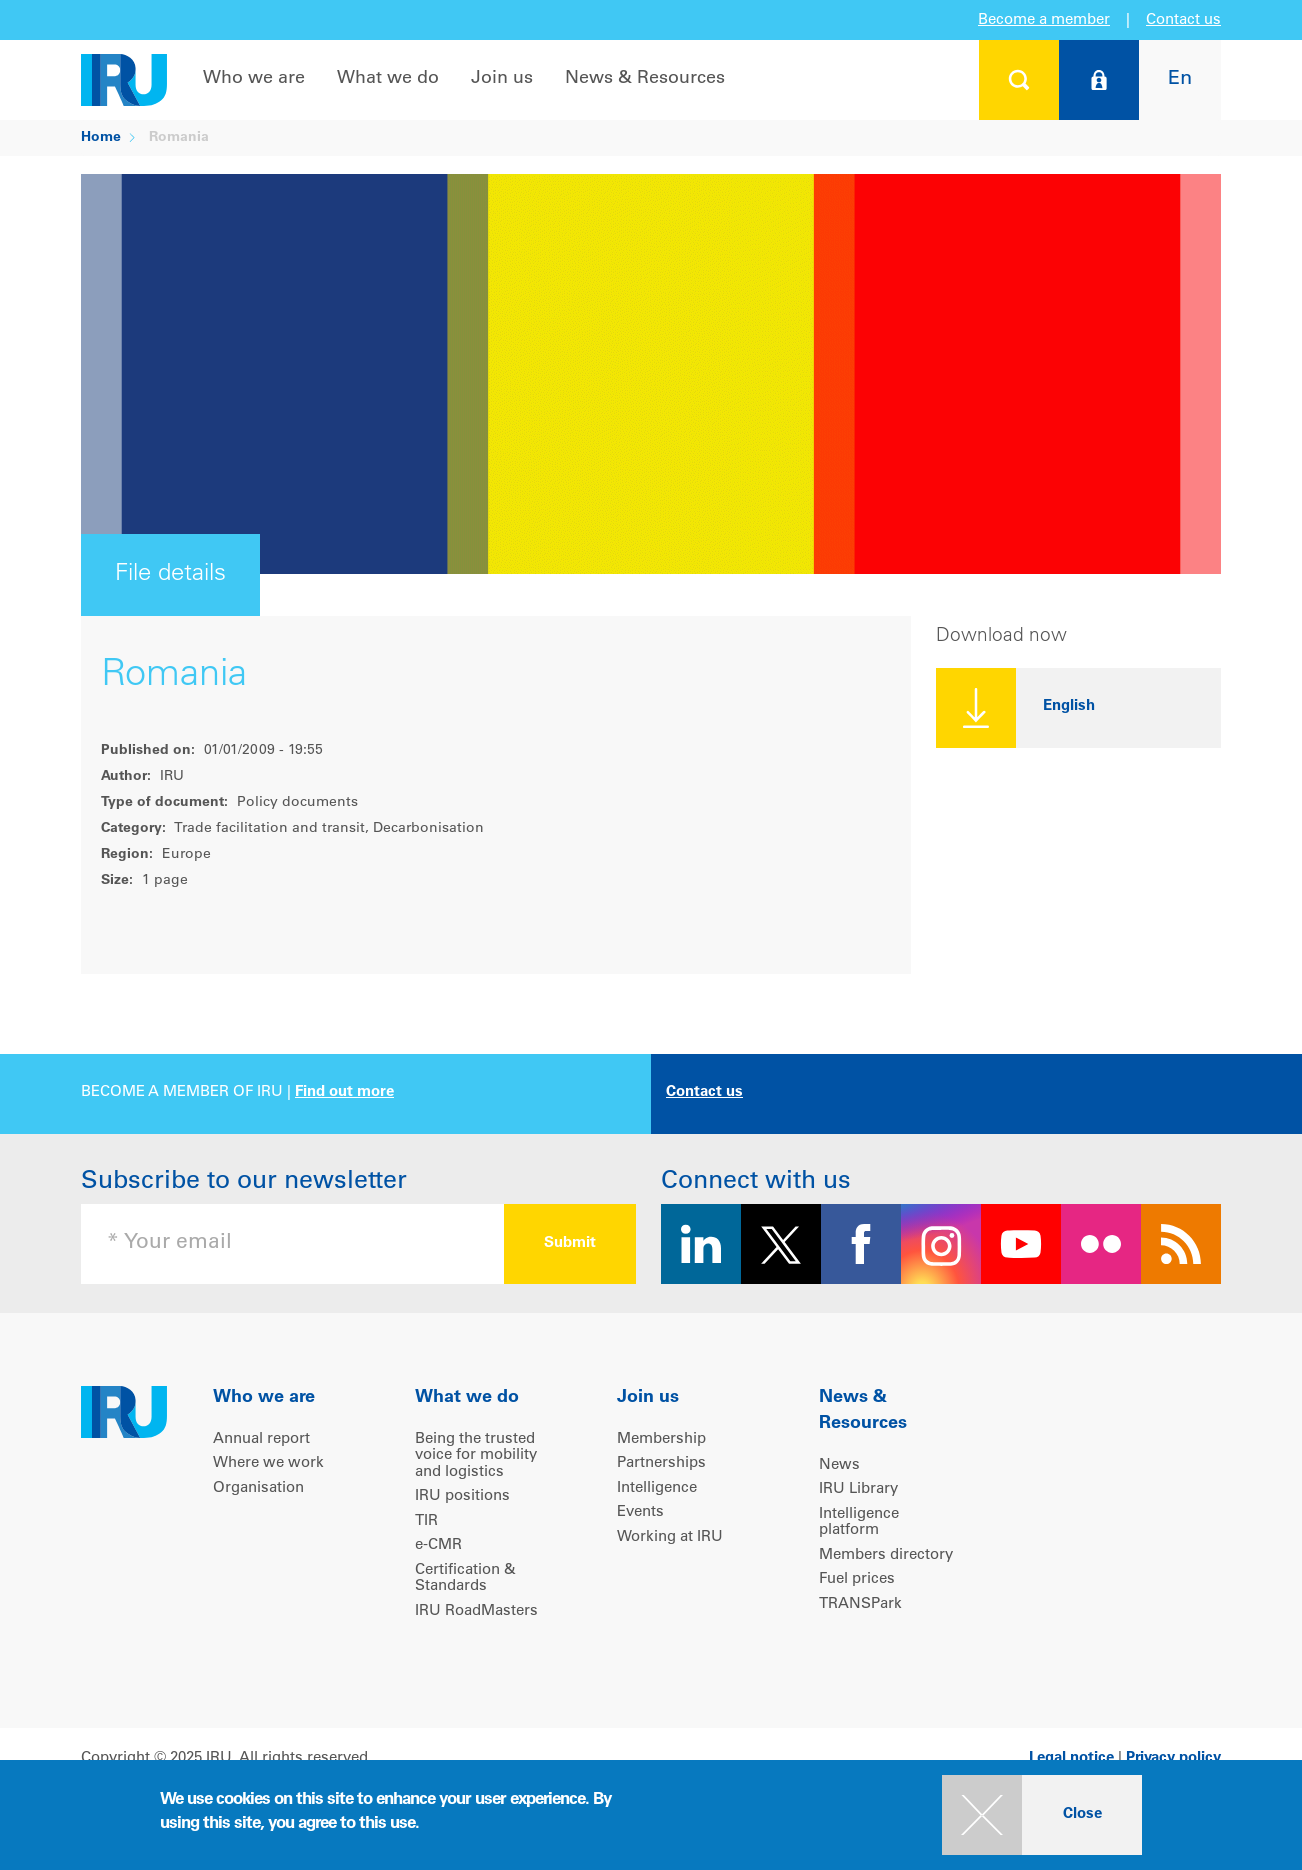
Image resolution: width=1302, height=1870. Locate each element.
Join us (502, 79)
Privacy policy (1173, 1758)
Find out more (344, 1092)
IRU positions (462, 1496)
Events (640, 1512)
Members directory (886, 1555)
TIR (426, 1521)
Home (101, 138)
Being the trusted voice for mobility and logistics (476, 1456)
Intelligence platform (859, 1523)
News (839, 1465)
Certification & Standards (465, 1579)
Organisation (258, 1488)
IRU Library (858, 1489)
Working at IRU (670, 1537)
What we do (388, 79)
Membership (661, 1439)
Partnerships (661, 1463)
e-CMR (438, 1545)
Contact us (1183, 20)
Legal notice (1071, 1758)
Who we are (254, 79)
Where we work (268, 1463)
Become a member (1044, 20)
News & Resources (645, 79)
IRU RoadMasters (476, 1611)
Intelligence (657, 1488)
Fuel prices (857, 1579)
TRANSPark (860, 1604)
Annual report (261, 1439)
